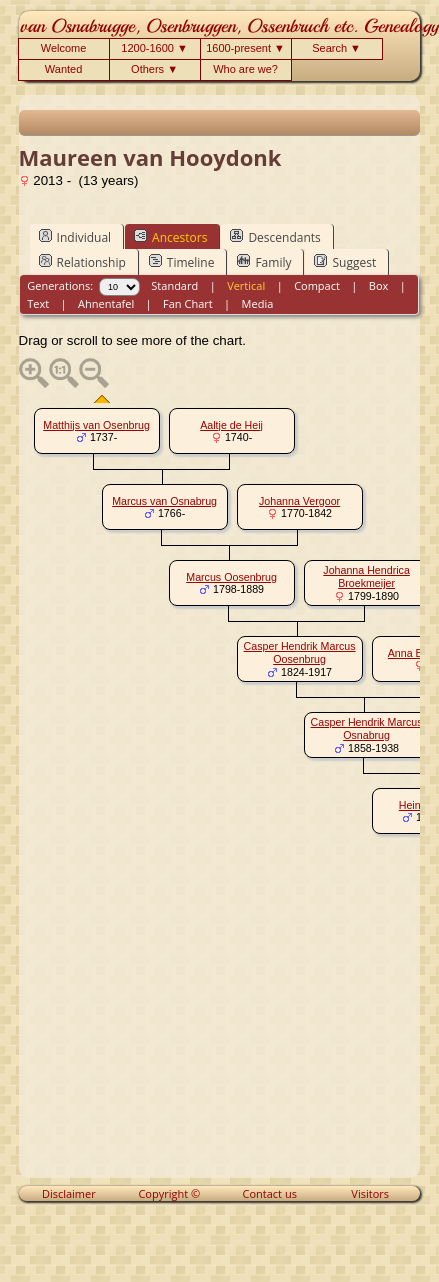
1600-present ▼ (245, 48)
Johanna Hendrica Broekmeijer (366, 576)
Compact (317, 285)
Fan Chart (188, 303)
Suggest (345, 262)
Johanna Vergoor (299, 501)
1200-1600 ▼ (154, 48)
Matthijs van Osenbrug (96, 425)
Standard (174, 285)
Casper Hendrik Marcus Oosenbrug (300, 652)
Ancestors (170, 237)
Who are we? (245, 69)
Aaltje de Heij (231, 425)
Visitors (370, 1193)
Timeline (182, 262)
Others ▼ (154, 69)
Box (378, 285)
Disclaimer (69, 1193)
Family (264, 262)
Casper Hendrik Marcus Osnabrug (367, 728)
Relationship (82, 262)
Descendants (275, 237)
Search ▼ (336, 48)
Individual (75, 237)
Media (258, 303)
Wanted (64, 69)
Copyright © (169, 1193)
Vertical (246, 285)
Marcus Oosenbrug (231, 577)
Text (38, 303)
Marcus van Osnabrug (164, 501)
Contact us (270, 1193)
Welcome (64, 48)
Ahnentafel (106, 303)
